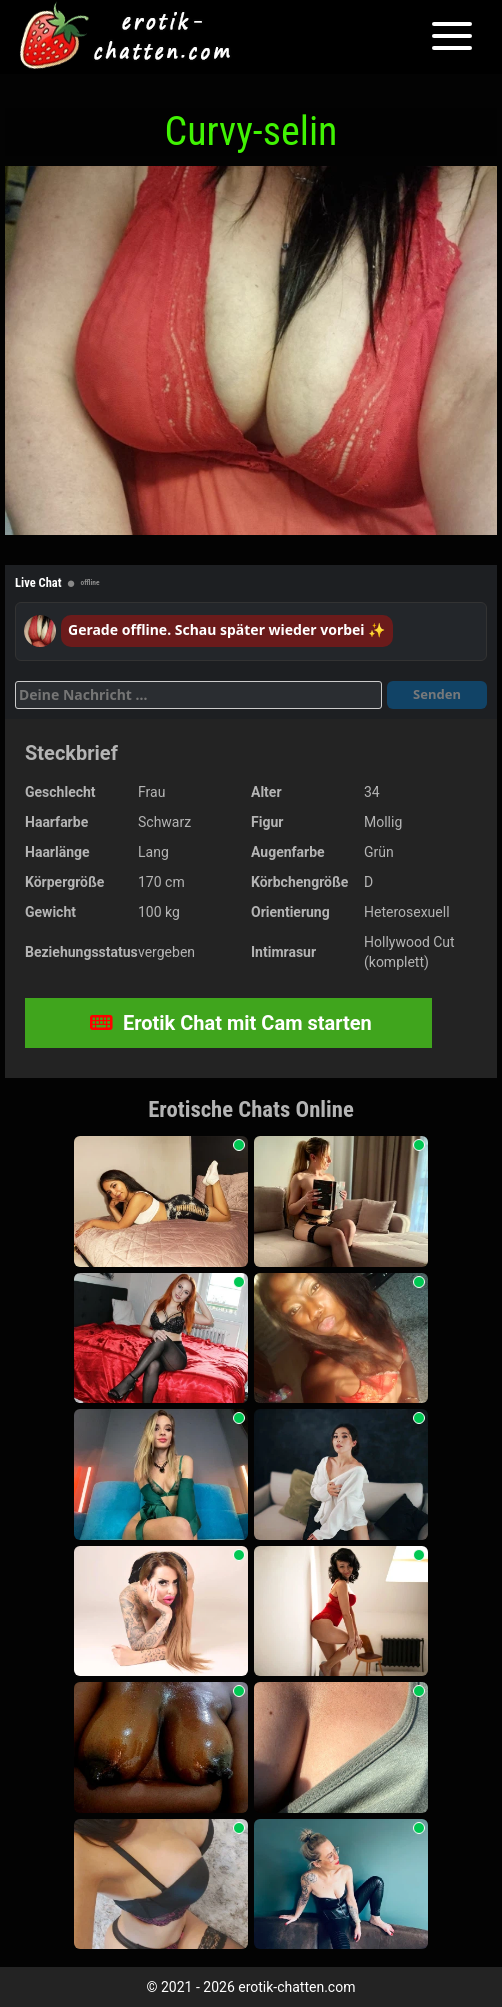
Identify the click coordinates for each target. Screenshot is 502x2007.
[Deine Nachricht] (198, 695)
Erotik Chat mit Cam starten (231, 1023)
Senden (437, 694)
